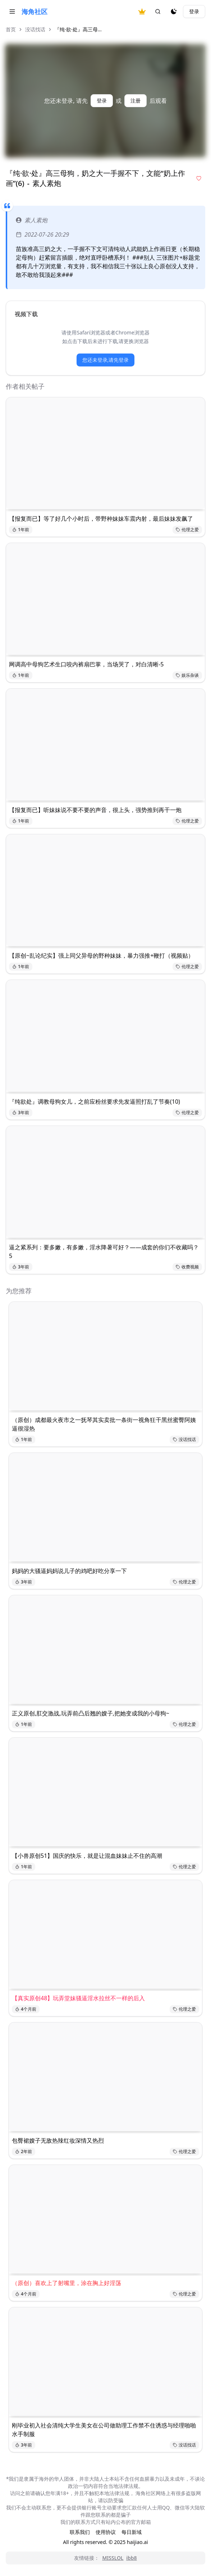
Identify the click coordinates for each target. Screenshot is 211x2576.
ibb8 (131, 2557)
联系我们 (80, 2532)
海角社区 (34, 11)
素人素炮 (31, 220)
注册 (135, 100)
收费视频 (187, 1267)
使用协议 (106, 2532)
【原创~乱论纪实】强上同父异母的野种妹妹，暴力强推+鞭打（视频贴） (101, 955)
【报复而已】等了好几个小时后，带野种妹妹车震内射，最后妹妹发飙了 (101, 519)
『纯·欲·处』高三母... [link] (78, 29)
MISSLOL (112, 2557)
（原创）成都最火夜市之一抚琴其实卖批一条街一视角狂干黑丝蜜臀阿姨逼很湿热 (104, 1424)
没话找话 (35, 29)
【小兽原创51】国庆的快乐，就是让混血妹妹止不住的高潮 (87, 1856)
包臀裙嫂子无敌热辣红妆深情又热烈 (58, 2140)
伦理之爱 (187, 529)
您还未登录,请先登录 (105, 359)
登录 (194, 11)
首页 (11, 29)
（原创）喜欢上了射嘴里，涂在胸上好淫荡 (66, 2283)
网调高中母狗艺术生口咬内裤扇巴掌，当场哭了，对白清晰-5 (86, 664)
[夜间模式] (173, 11)
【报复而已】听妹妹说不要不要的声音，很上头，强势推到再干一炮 (95, 810)
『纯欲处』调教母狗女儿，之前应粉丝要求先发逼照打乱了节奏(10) (94, 1101)
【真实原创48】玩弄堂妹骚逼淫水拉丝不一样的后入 (78, 1998)
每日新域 (131, 2532)
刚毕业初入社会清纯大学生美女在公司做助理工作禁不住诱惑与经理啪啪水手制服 (104, 2429)
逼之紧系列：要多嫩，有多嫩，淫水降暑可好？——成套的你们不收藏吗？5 (104, 1251)
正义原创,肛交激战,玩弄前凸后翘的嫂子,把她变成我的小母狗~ (90, 1713)
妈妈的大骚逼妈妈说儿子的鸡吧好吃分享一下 (69, 1571)
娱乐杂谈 (187, 675)
